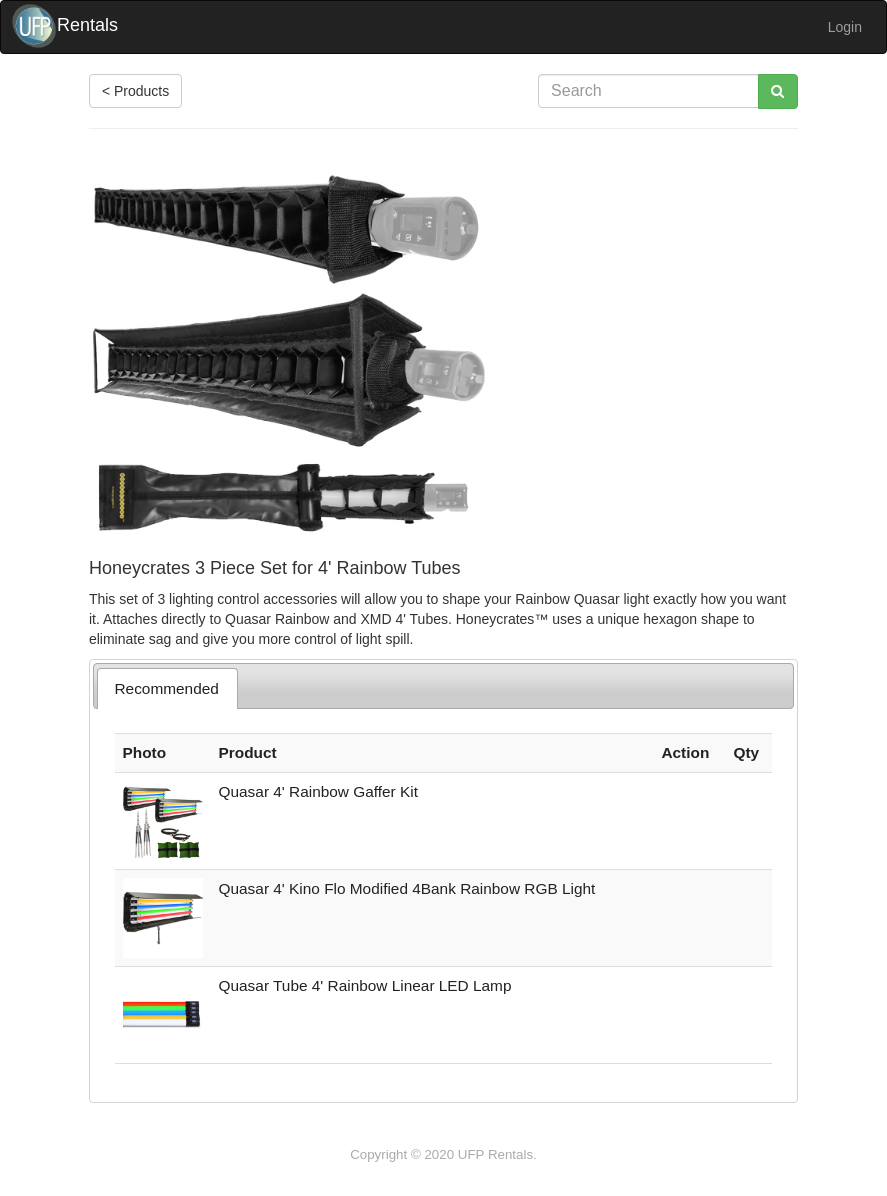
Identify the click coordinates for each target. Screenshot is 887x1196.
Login (845, 27)
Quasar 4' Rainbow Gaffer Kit (318, 791)
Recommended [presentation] (166, 688)
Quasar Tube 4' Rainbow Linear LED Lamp (365, 985)
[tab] (167, 688)
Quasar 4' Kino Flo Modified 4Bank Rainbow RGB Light (407, 888)
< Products (135, 91)
